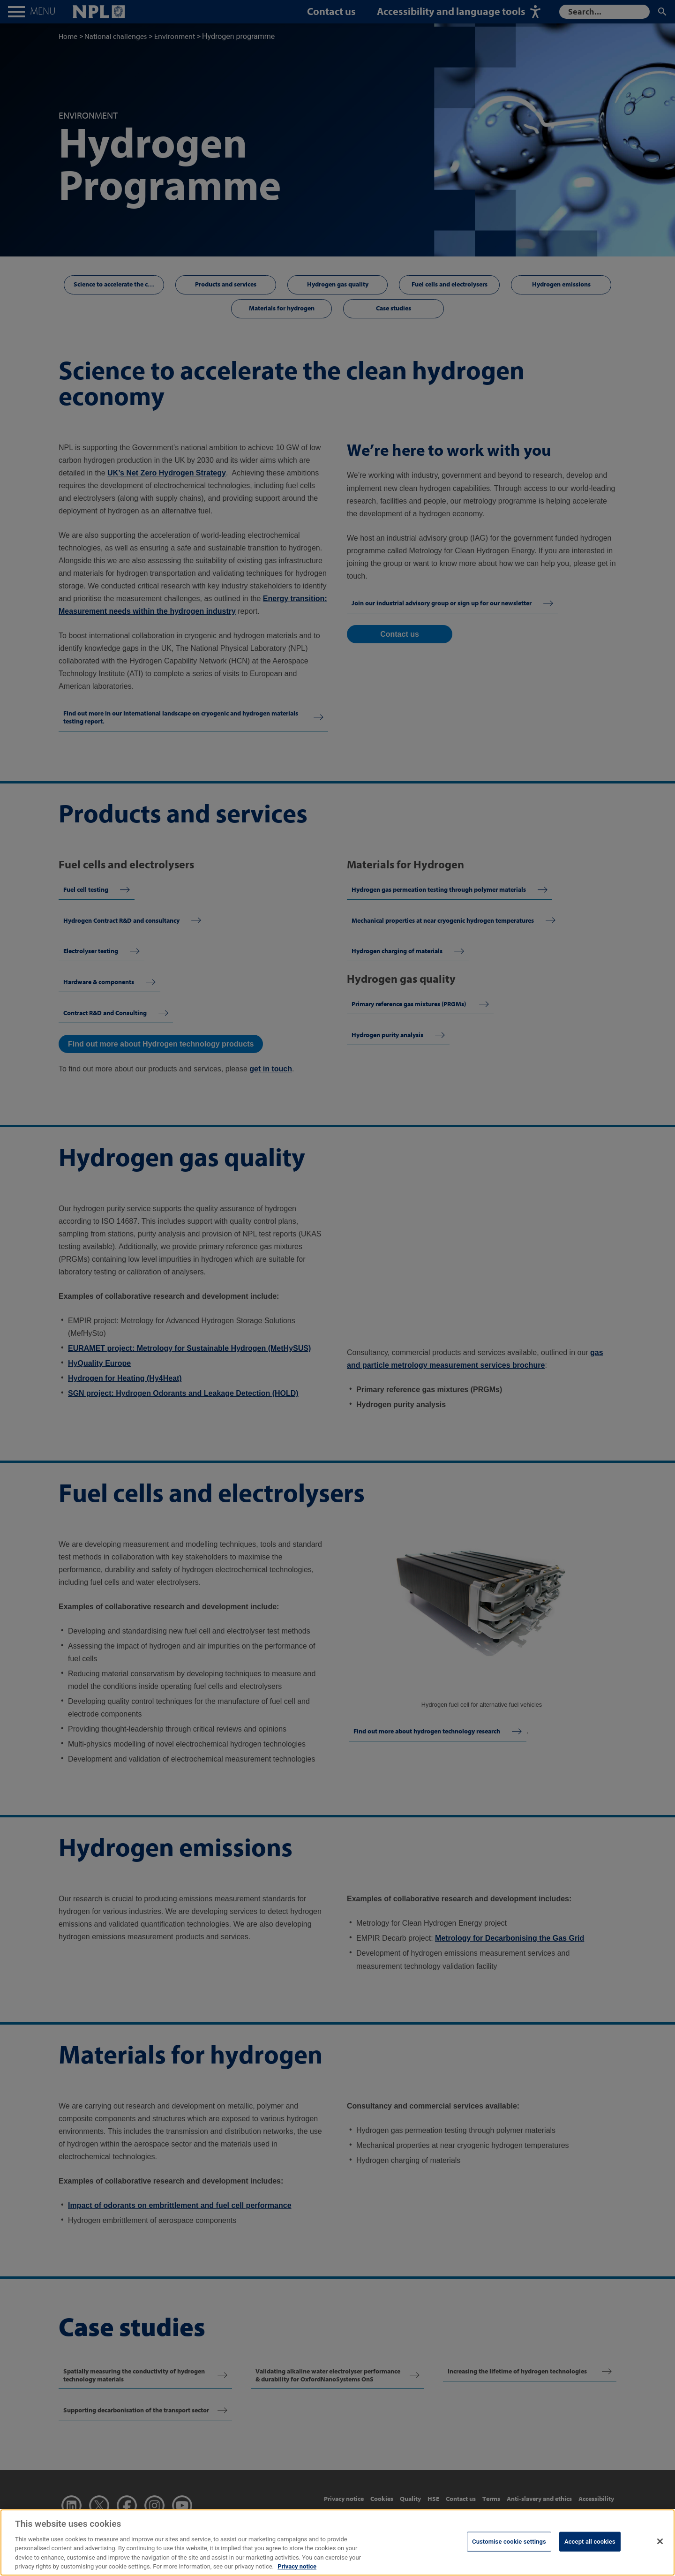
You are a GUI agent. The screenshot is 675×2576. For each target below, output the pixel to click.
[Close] (660, 2541)
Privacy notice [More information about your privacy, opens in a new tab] (297, 2566)
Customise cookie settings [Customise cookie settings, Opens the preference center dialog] (509, 2541)
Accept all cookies (589, 2541)
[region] (337, 2542)
